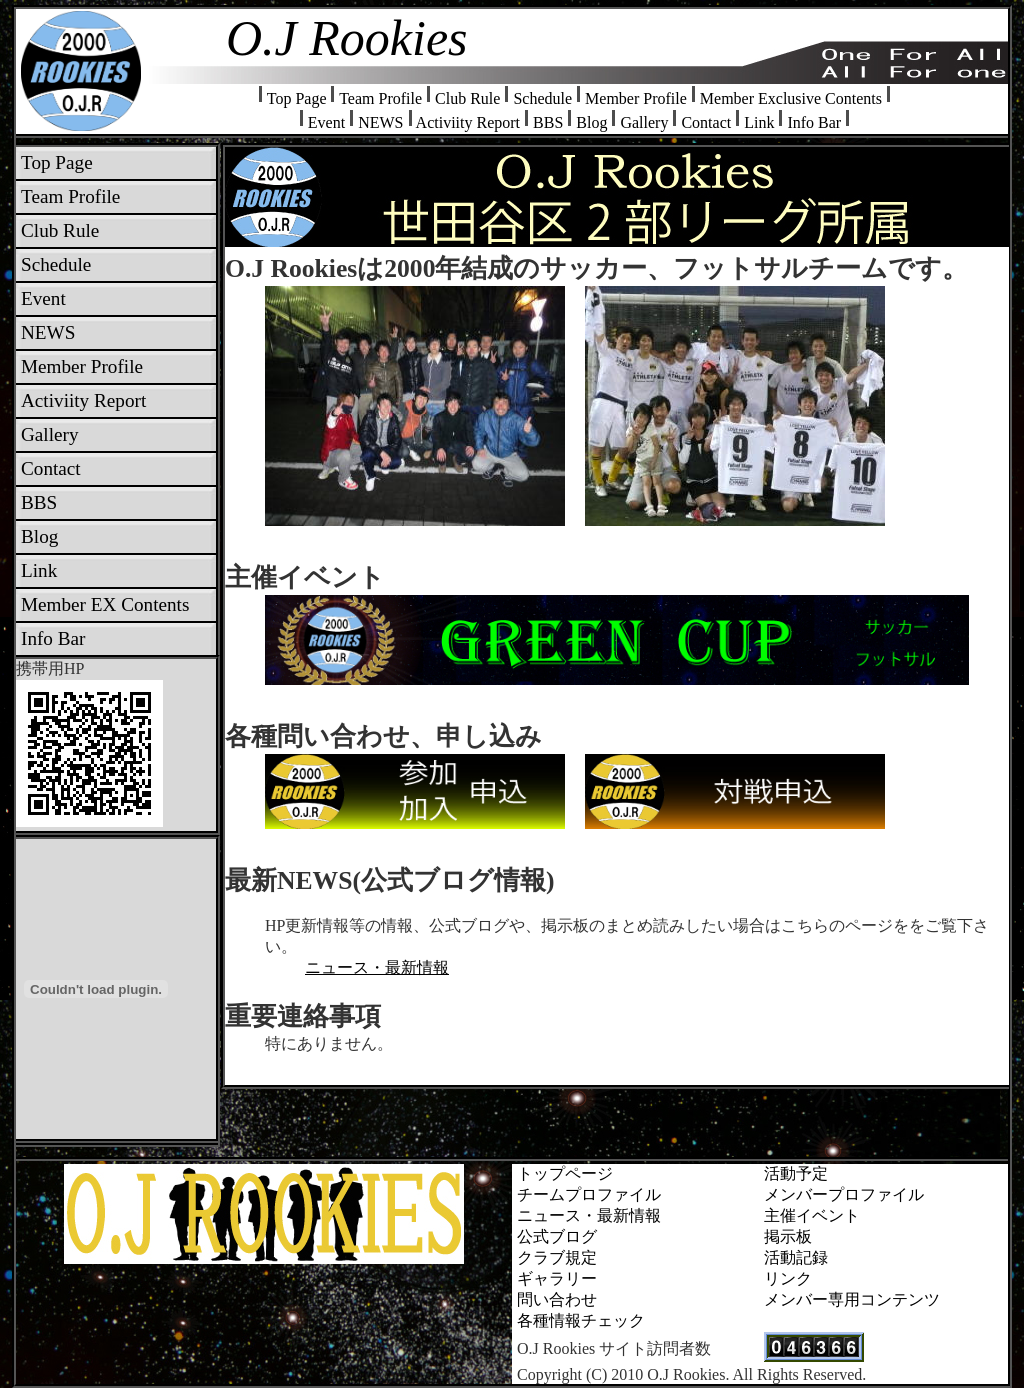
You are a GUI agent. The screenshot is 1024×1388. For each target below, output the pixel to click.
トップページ (565, 1173)
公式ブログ (557, 1236)
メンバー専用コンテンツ (852, 1299)
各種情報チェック (581, 1320)
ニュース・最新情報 (377, 967)
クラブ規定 (557, 1257)
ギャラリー (557, 1278)
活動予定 (796, 1173)
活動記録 (796, 1257)
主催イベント (812, 1215)
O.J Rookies (347, 38)
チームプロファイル (589, 1194)
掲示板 (788, 1236)
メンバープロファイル (844, 1194)
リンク (788, 1278)
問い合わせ (557, 1299)
